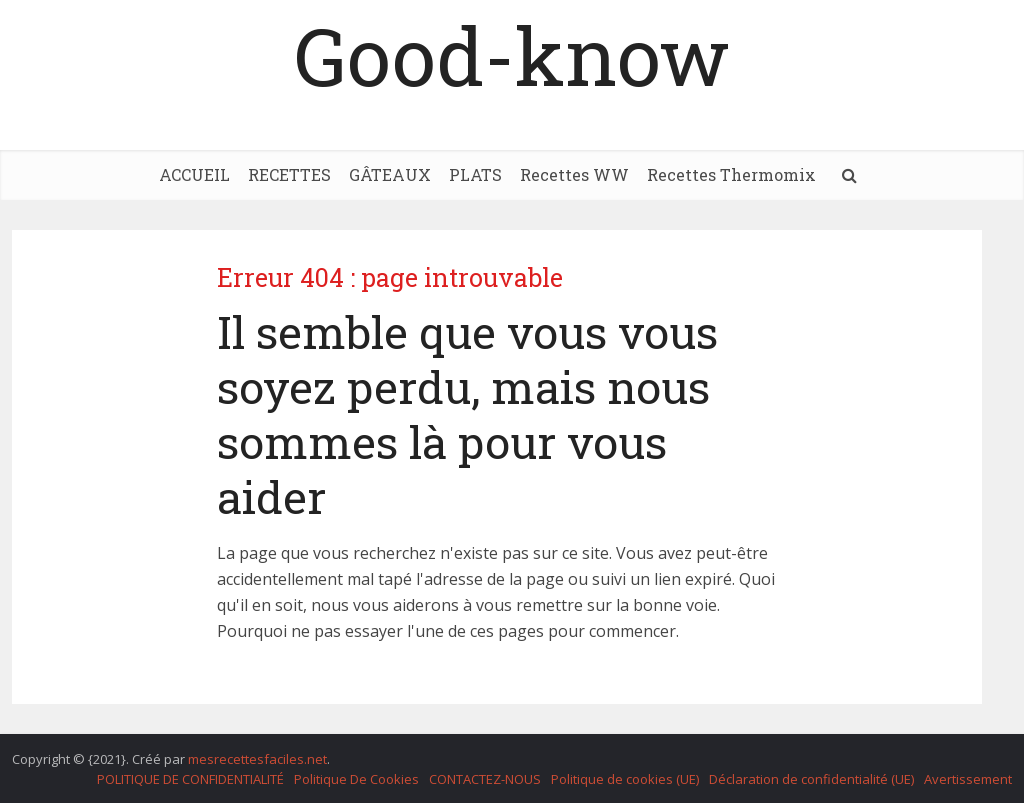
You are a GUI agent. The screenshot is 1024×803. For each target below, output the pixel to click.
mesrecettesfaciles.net (257, 759)
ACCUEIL (194, 174)
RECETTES (289, 174)
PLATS (475, 174)
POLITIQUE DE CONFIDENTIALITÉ (190, 779)
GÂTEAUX (390, 174)
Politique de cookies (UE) (625, 779)
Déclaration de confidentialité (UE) (811, 779)
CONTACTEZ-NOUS (485, 779)
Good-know (512, 55)
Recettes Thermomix (731, 174)
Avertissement (968, 779)
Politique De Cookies (356, 779)
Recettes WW (574, 174)
